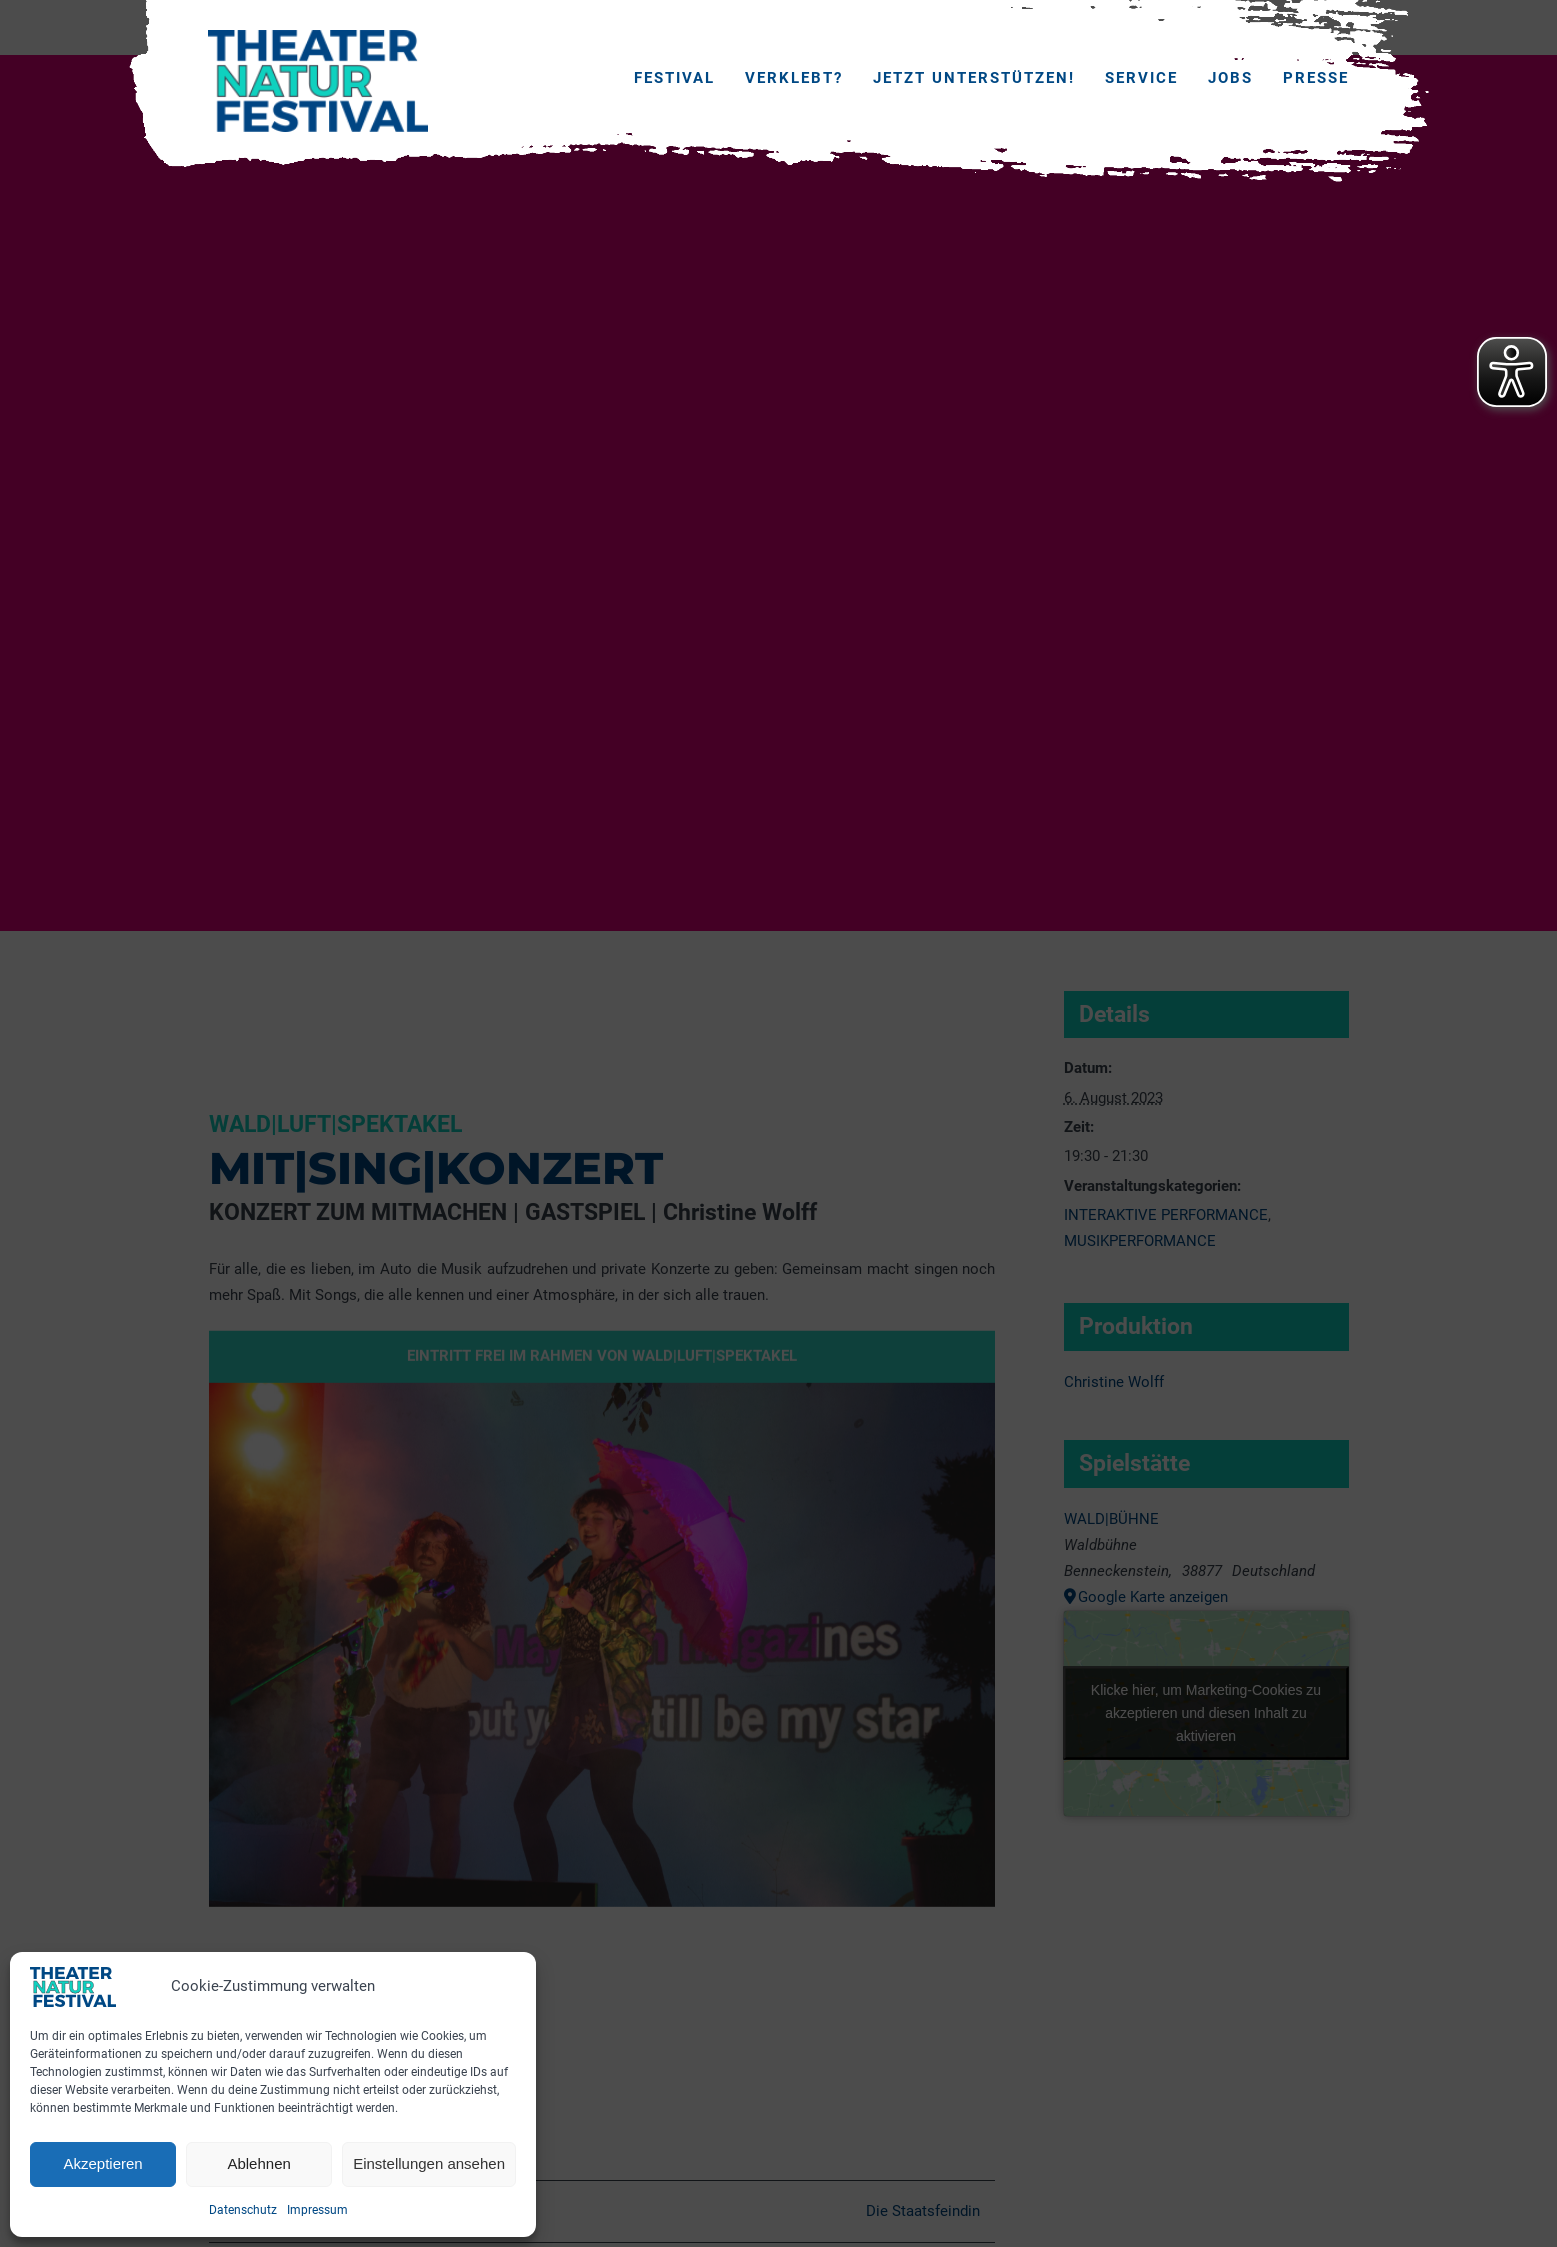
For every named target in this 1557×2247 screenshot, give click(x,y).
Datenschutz (243, 2210)
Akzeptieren (102, 2163)
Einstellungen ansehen (429, 2163)
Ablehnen (258, 2163)
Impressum (317, 2210)
